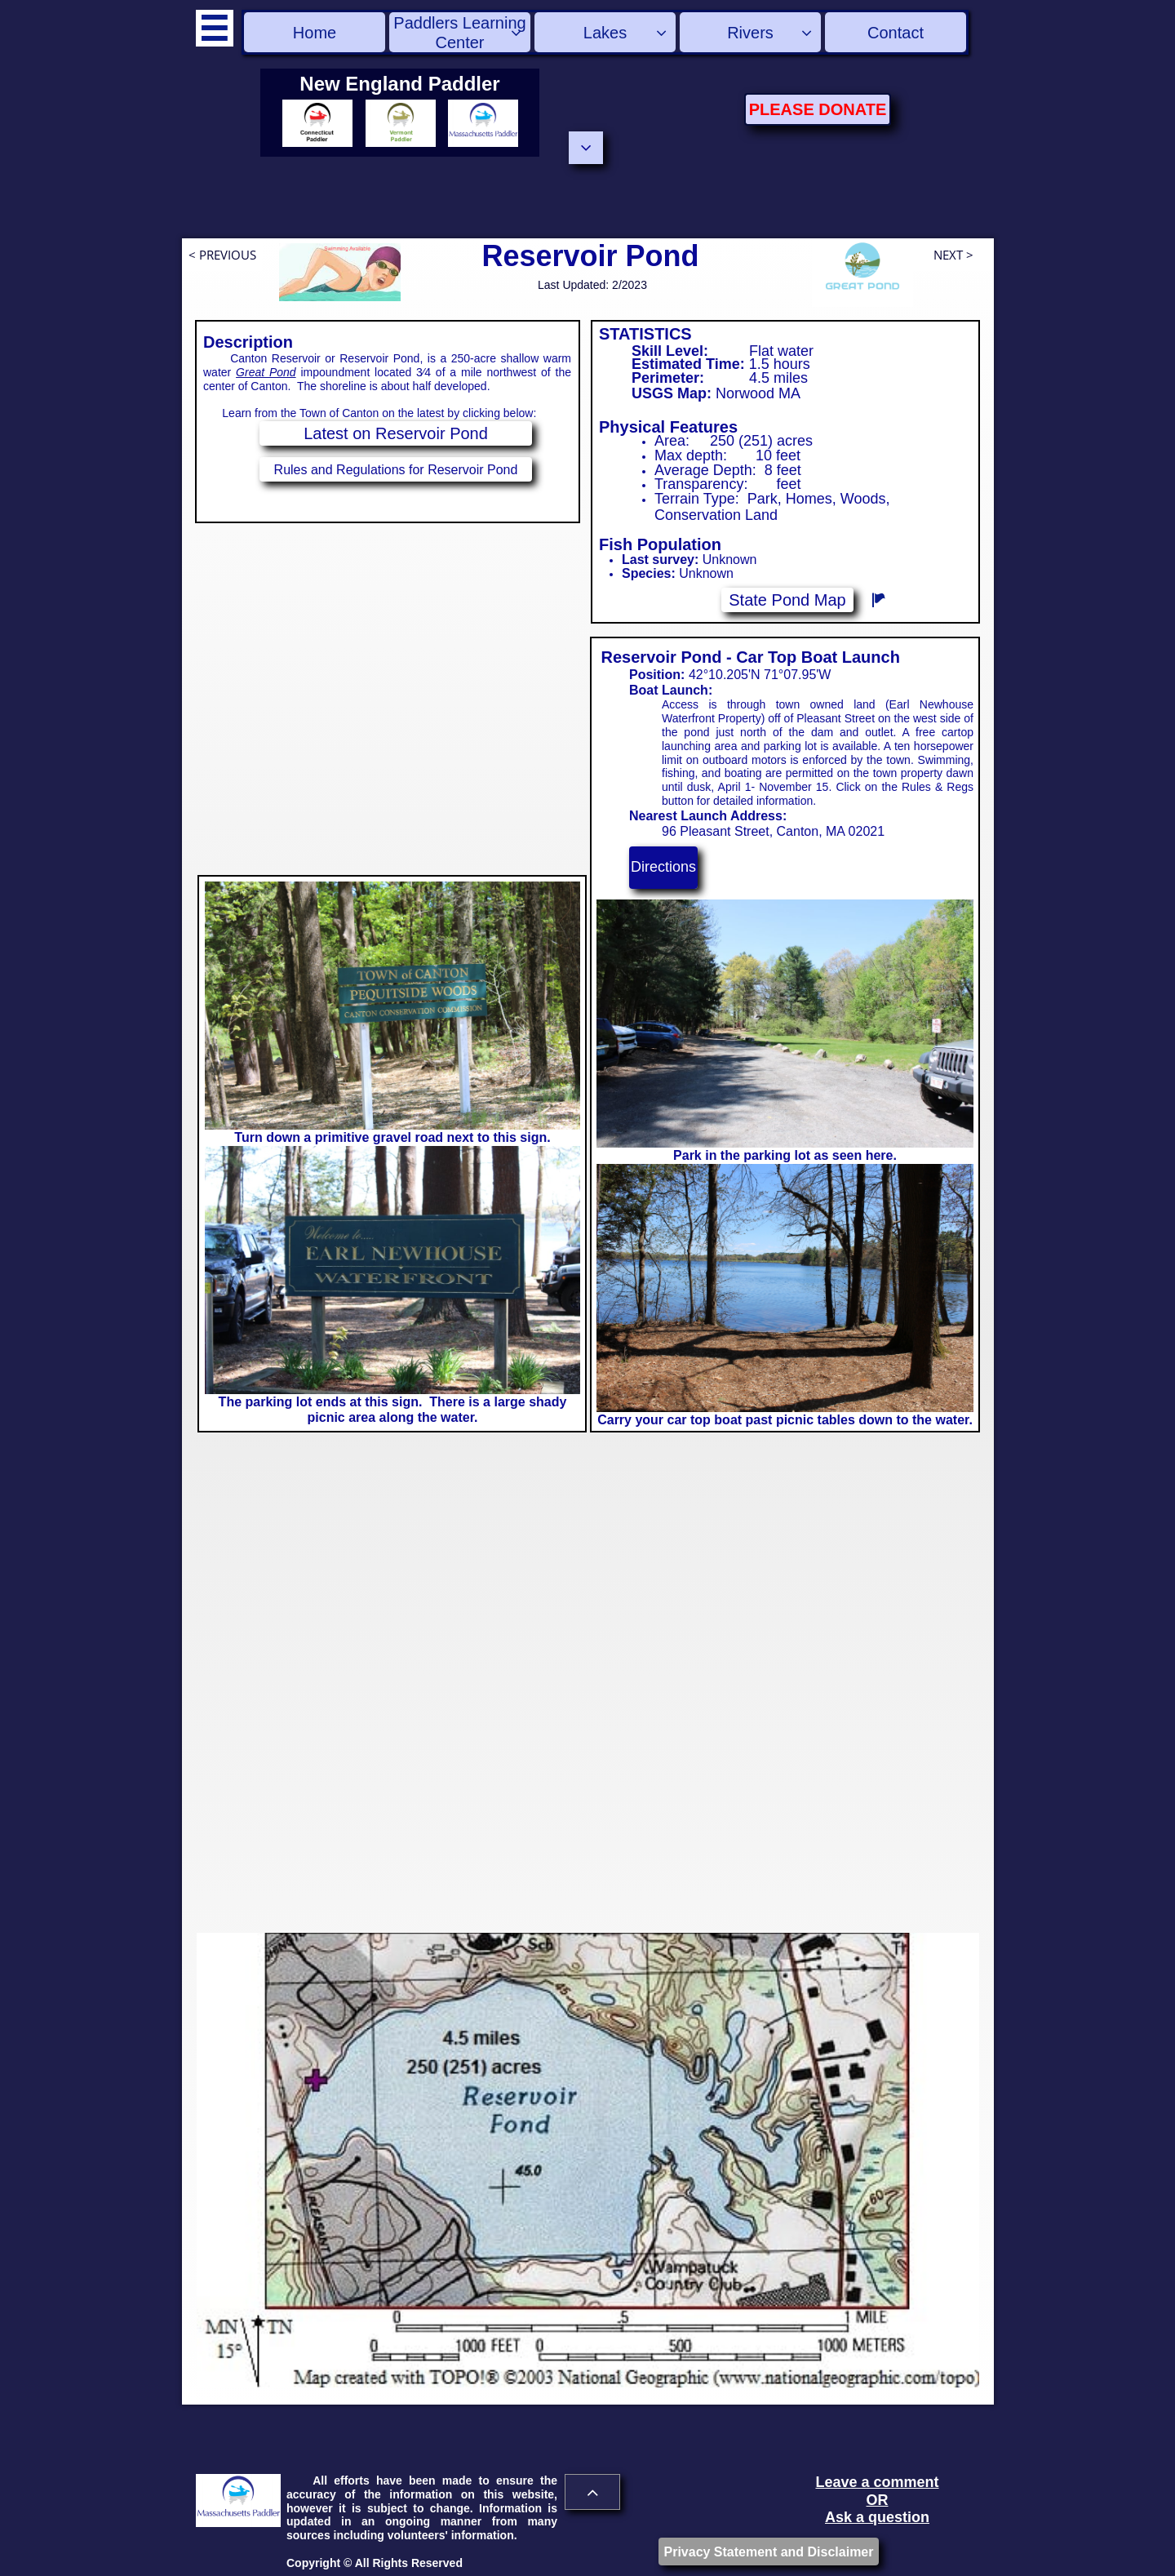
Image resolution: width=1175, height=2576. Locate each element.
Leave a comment (876, 2482)
